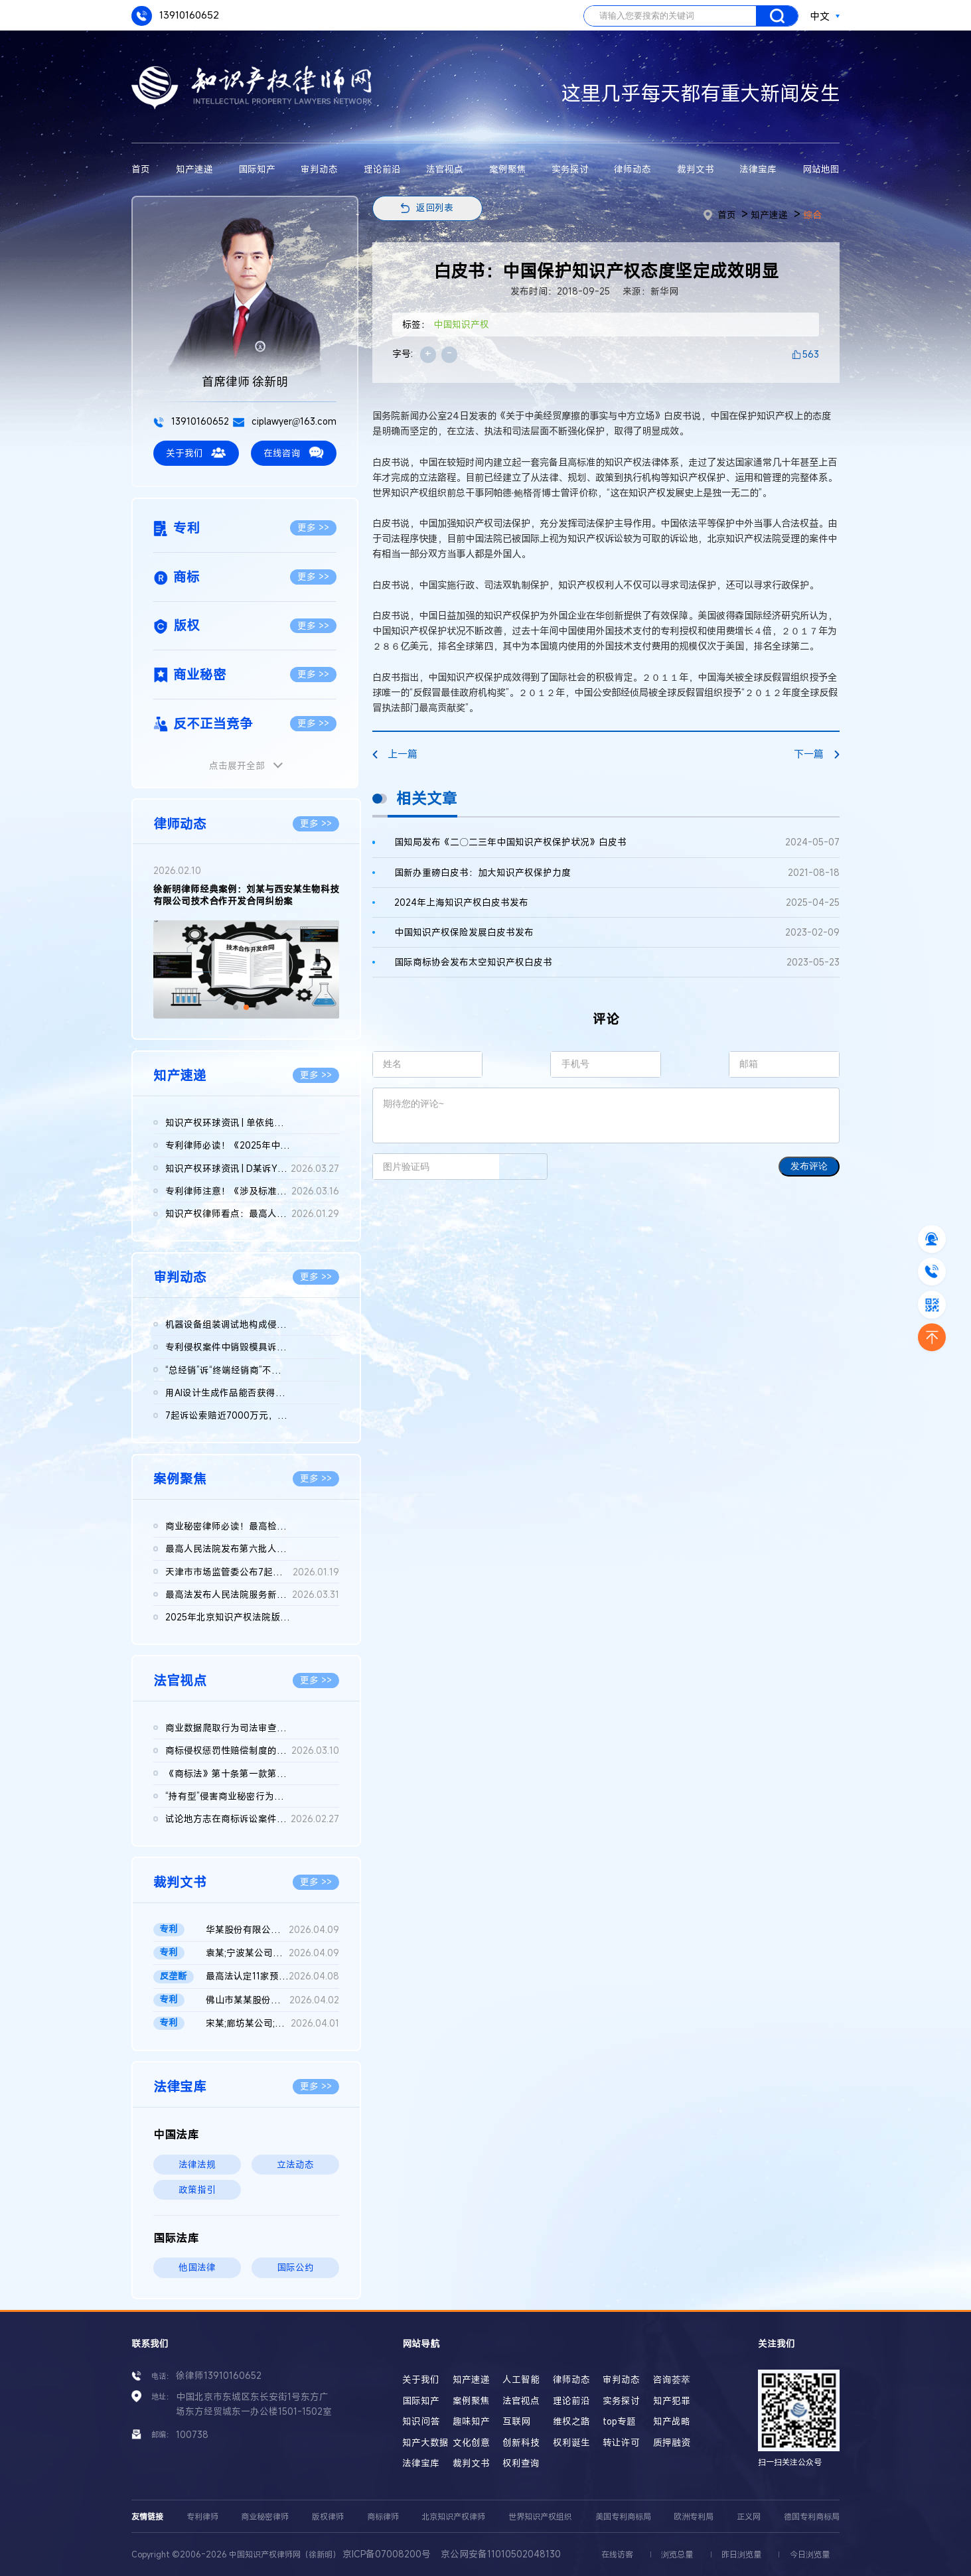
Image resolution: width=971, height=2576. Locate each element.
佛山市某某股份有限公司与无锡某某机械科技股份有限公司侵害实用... (273, 2000)
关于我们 (196, 453)
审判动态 (319, 169)
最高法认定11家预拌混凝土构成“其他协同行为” (273, 1976)
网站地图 (821, 169)
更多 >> (313, 528)
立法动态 (295, 2165)
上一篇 (395, 753)
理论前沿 (382, 169)
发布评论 (809, 1166)
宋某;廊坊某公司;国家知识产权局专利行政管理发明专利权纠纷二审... (273, 2023)
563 (810, 354)
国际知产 (256, 169)
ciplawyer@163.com (284, 421)
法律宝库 (758, 169)
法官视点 (444, 169)
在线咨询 (293, 453)
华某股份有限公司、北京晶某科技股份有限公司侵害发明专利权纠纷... (273, 1929)
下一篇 (817, 753)
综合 (812, 215)
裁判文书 (695, 169)
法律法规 (197, 2165)
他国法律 (197, 2267)
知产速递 (194, 169)
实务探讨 (570, 169)
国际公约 (295, 2267)
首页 (140, 169)
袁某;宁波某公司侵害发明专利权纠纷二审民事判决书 (273, 1953)
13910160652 (175, 16)
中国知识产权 (461, 324)
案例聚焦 (507, 169)
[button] (235, 1007)
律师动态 (632, 169)
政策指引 (197, 2190)
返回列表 (434, 208)
